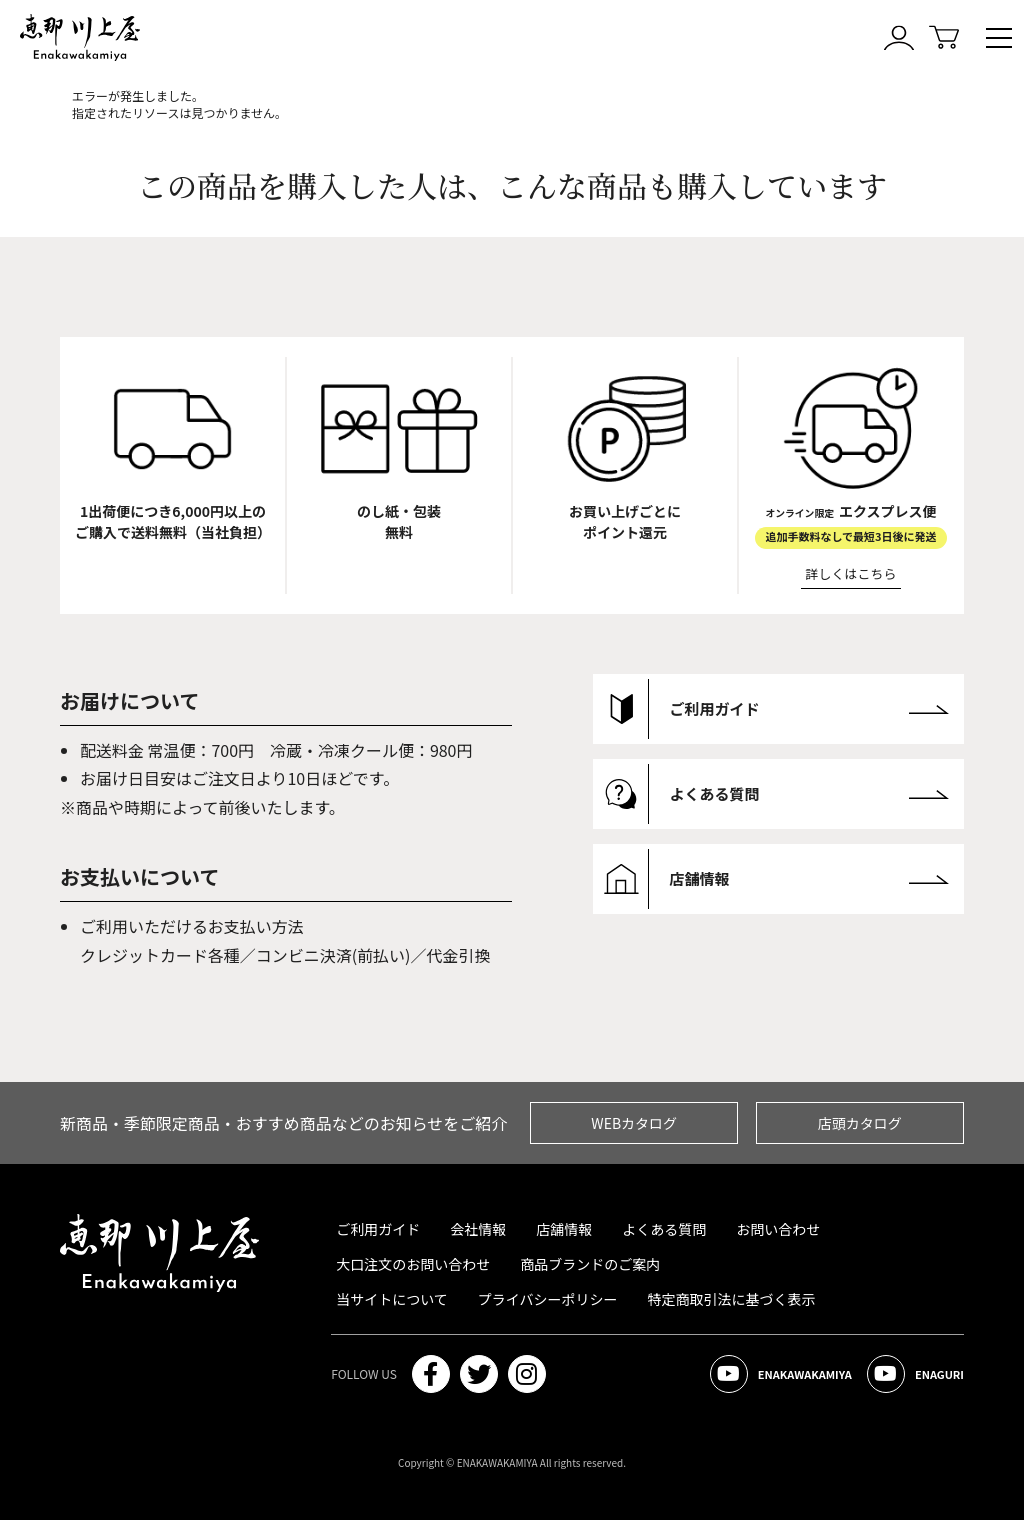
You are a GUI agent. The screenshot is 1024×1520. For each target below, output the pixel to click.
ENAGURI (915, 1374)
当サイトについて (392, 1299)
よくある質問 (664, 1229)
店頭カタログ (860, 1123)
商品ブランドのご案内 (590, 1264)
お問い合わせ (778, 1229)
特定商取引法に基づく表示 (732, 1299)
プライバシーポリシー (548, 1299)
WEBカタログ (634, 1123)
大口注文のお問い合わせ (413, 1264)
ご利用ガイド (378, 1229)
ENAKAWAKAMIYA (781, 1374)
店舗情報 (564, 1229)
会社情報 (478, 1229)
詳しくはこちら (851, 573)
